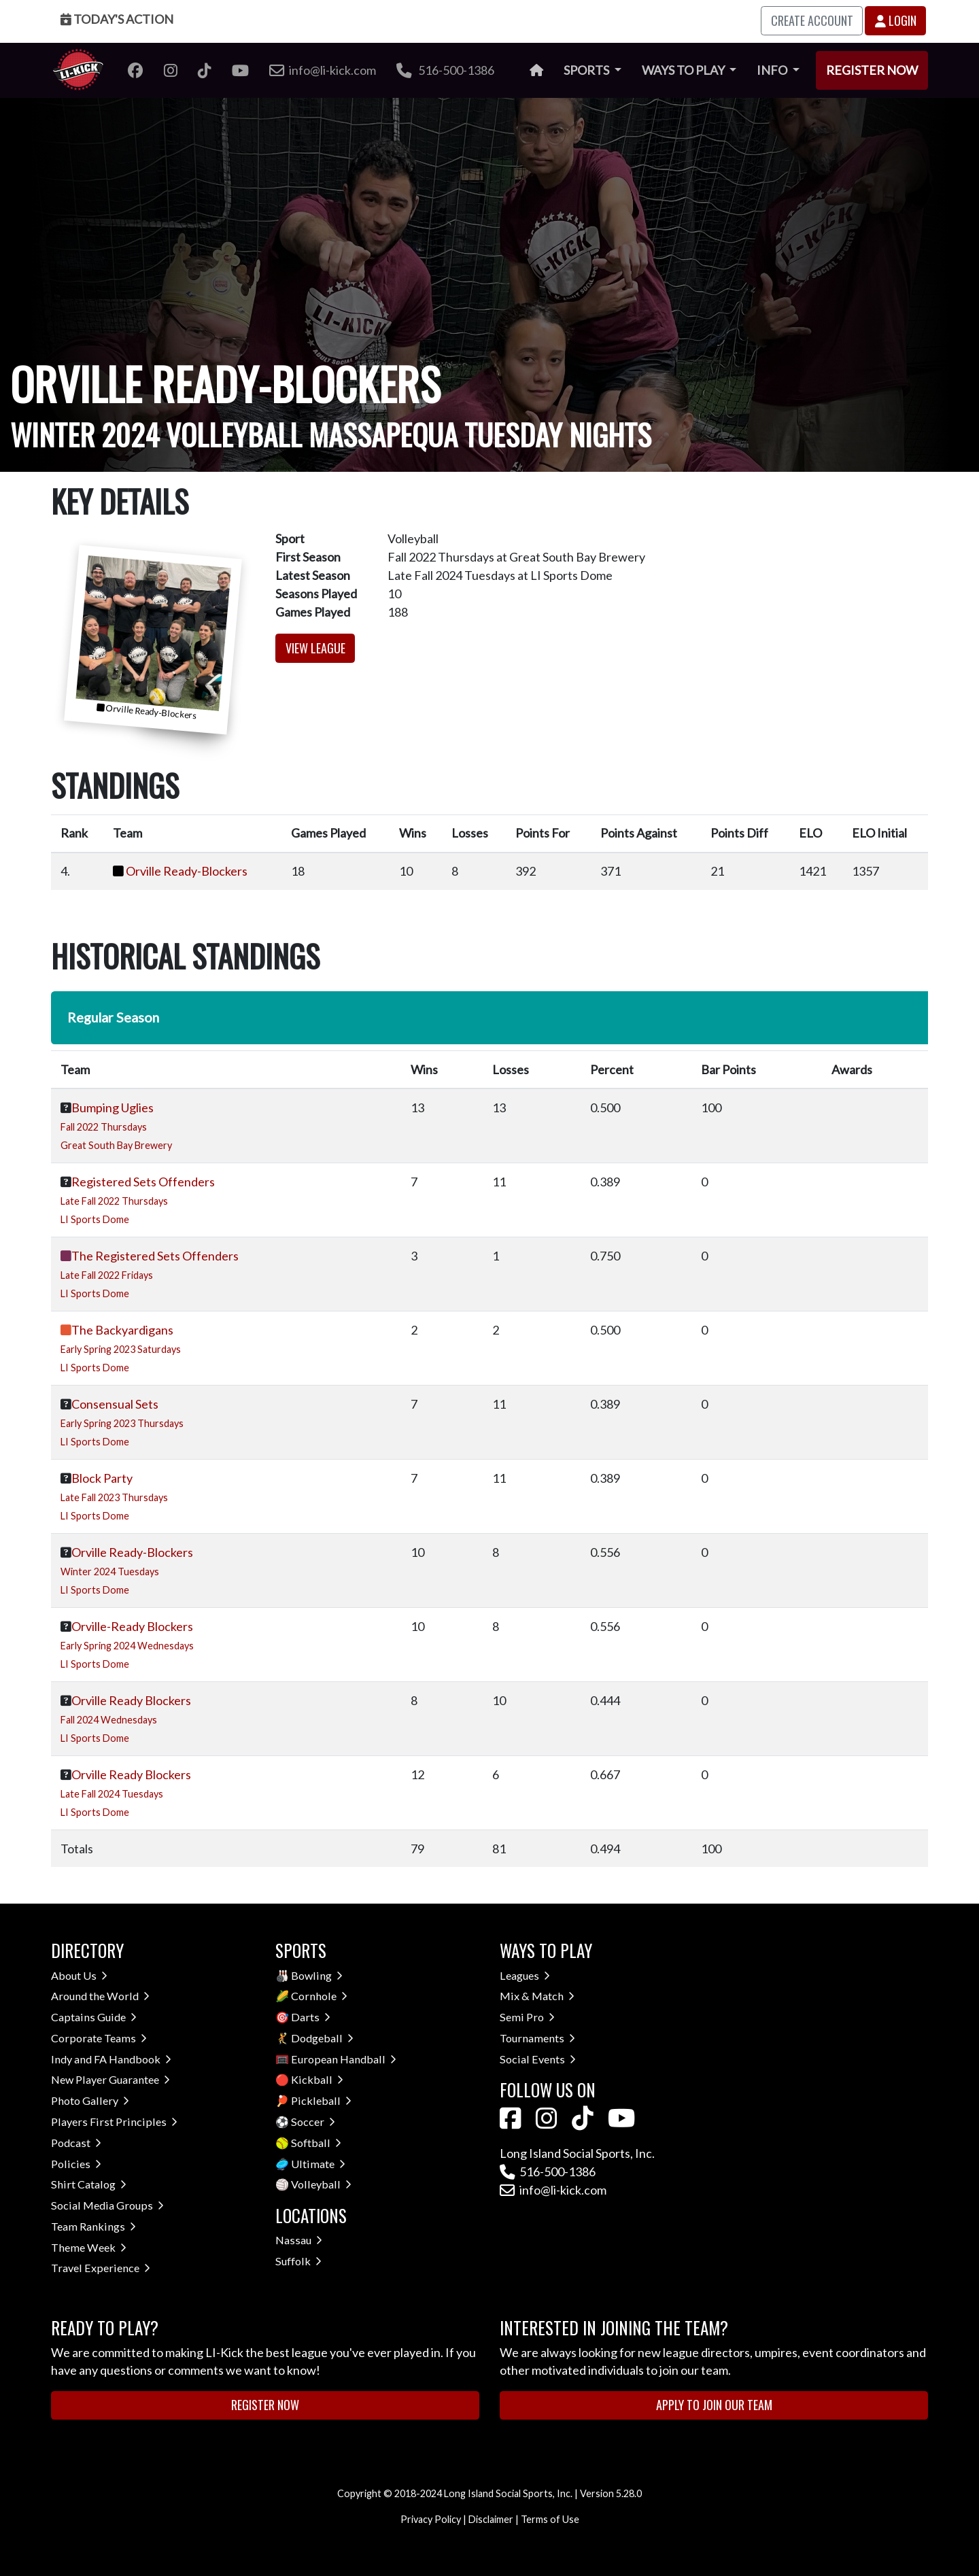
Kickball (317, 2079)
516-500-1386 (445, 70)
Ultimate (318, 2163)
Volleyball (321, 2184)
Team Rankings (93, 2226)
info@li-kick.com (553, 2189)
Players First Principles (114, 2121)
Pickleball (321, 2100)
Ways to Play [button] (684, 70)
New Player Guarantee (110, 2079)
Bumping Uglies (112, 1107)
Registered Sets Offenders (143, 1181)
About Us (79, 1975)
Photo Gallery (90, 2100)
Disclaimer (490, 2519)
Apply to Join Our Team (714, 2405)
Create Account (812, 20)
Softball (316, 2142)
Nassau (298, 2239)
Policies (76, 2163)
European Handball (343, 2059)
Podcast (76, 2142)
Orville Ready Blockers (131, 1700)
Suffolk (298, 2260)
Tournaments (537, 2037)
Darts (310, 2016)
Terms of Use (550, 2519)
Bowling (317, 1975)
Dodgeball (322, 2037)
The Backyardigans (122, 1329)
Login (895, 20)
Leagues (525, 1975)
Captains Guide (94, 2016)
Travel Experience (100, 2267)
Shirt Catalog (88, 2184)
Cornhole (319, 1995)
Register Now (872, 70)
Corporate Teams (99, 2037)
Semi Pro (527, 2016)
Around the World (100, 1995)
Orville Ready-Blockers (186, 870)
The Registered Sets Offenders (155, 1255)
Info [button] (773, 70)
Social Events (538, 2059)
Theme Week (88, 2247)
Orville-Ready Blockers (132, 1626)
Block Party (102, 1478)
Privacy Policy (430, 2519)
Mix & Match (537, 1995)
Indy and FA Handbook (111, 2059)
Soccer (313, 2121)
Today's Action (117, 19)
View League (315, 648)
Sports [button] (587, 70)
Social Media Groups (107, 2205)
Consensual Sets (114, 1403)
